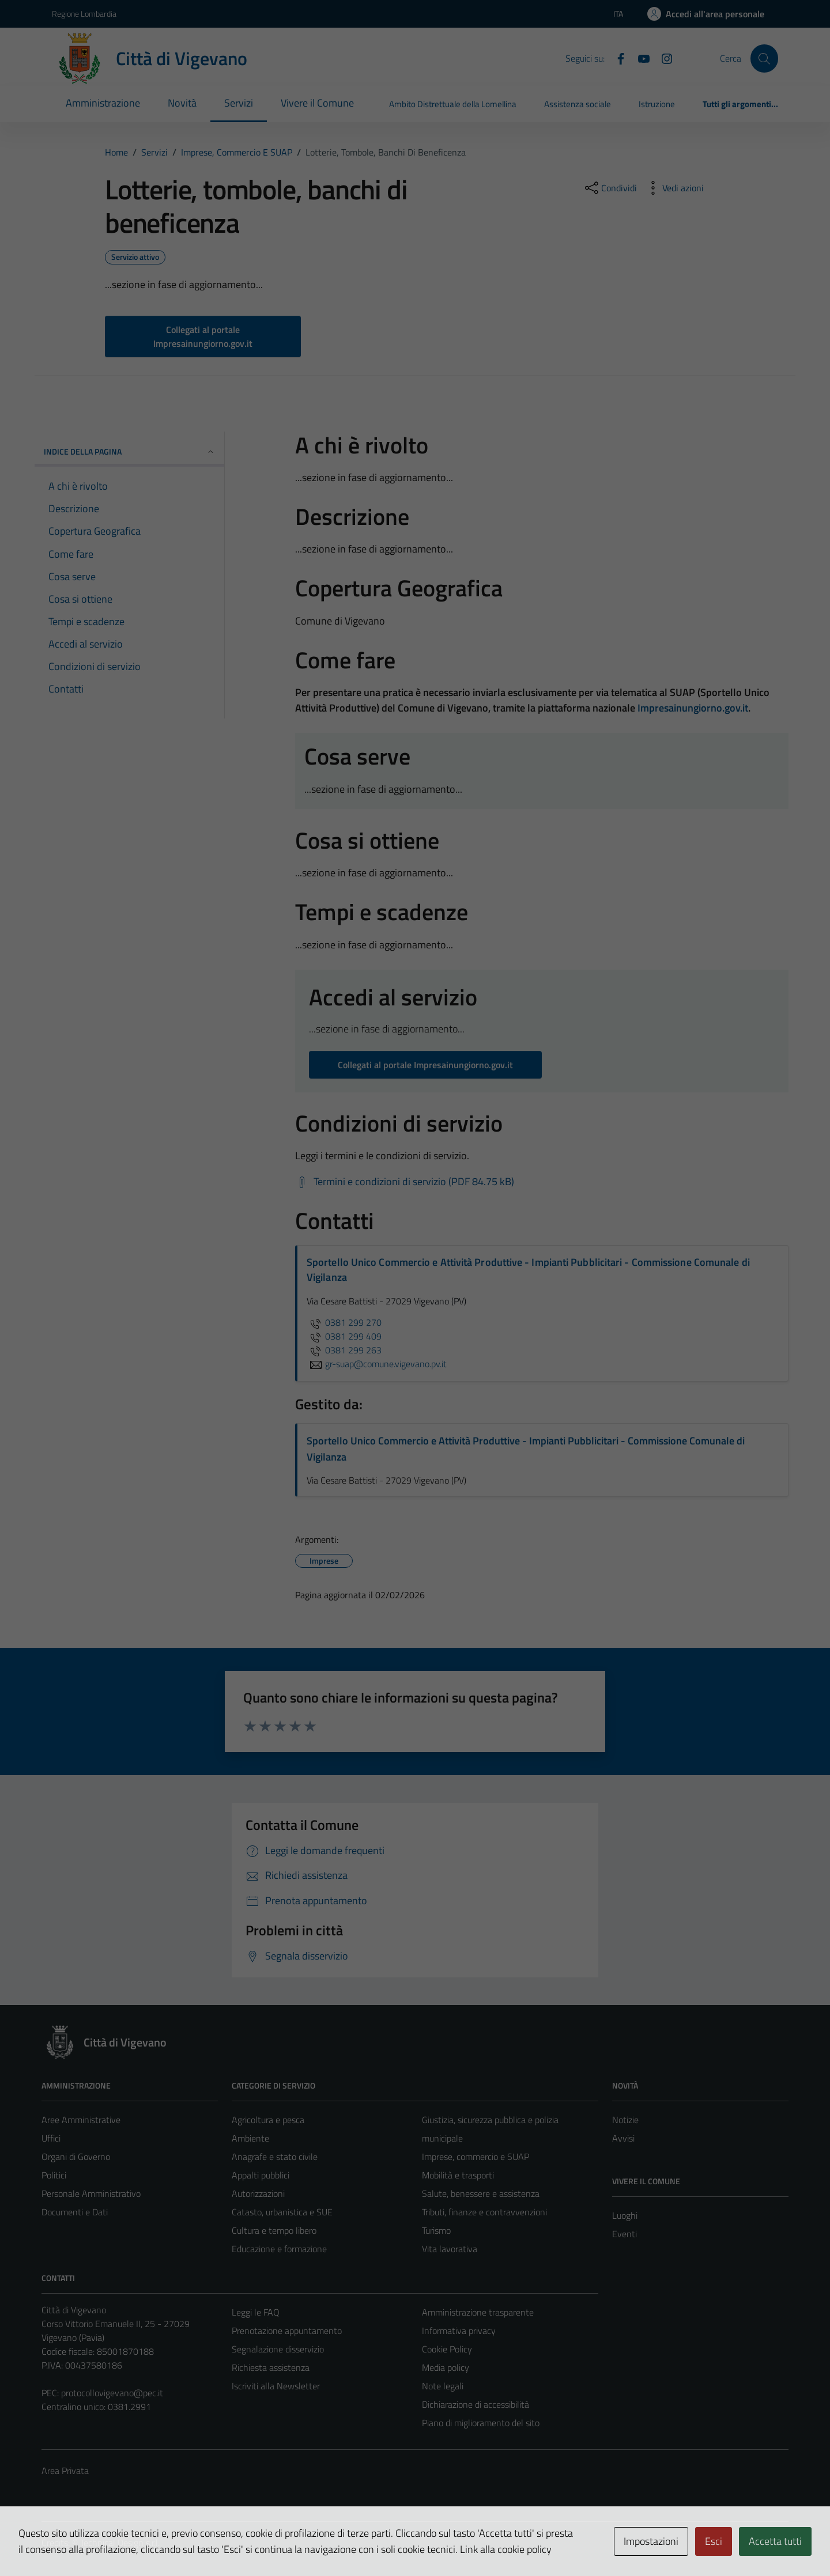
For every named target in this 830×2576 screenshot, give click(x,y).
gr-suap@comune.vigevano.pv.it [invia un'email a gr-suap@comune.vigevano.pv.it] (377, 1364)
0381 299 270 (344, 1322)
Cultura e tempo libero (274, 2230)
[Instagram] (662, 58)
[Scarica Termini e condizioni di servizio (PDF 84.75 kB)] (404, 1182)
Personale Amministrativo (91, 2193)
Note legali (442, 2386)
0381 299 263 (344, 1350)
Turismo (436, 2230)
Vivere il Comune (317, 103)
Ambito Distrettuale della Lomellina (452, 104)
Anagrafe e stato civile (275, 2156)
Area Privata (65, 2470)
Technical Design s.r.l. (120, 2542)
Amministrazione (103, 103)
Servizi (238, 103)
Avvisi (623, 2138)
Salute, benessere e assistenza (481, 2193)
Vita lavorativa (449, 2249)
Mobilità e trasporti (458, 2175)
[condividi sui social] (609, 188)
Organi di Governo (76, 2156)
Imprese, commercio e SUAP (475, 2156)
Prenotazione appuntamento (287, 2330)
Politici (54, 2175)
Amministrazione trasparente (478, 2312)
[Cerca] (764, 58)
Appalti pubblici (260, 2175)
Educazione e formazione (279, 2249)
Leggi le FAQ (256, 2312)
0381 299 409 (344, 1336)
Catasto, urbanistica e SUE (282, 2212)
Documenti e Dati (75, 2212)
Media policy (445, 2367)
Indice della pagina (129, 451)
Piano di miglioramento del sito (481, 2423)
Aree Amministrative (81, 2120)
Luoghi (624, 2215)
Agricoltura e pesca (268, 2120)
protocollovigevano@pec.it (112, 2393)
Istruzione (657, 104)
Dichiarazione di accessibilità (475, 2404)
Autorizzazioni (258, 2193)
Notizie (625, 2120)
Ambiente (250, 2138)
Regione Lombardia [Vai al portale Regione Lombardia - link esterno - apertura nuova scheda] (84, 13)
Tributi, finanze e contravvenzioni (484, 2212)
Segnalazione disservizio (278, 2349)
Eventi (624, 2234)
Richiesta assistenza (271, 2367)
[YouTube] (639, 58)
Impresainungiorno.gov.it (692, 708)
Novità (182, 103)
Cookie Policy (447, 2349)
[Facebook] (616, 58)
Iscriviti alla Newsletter (276, 2386)
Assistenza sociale (577, 104)
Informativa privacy (459, 2330)
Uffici (51, 2138)
